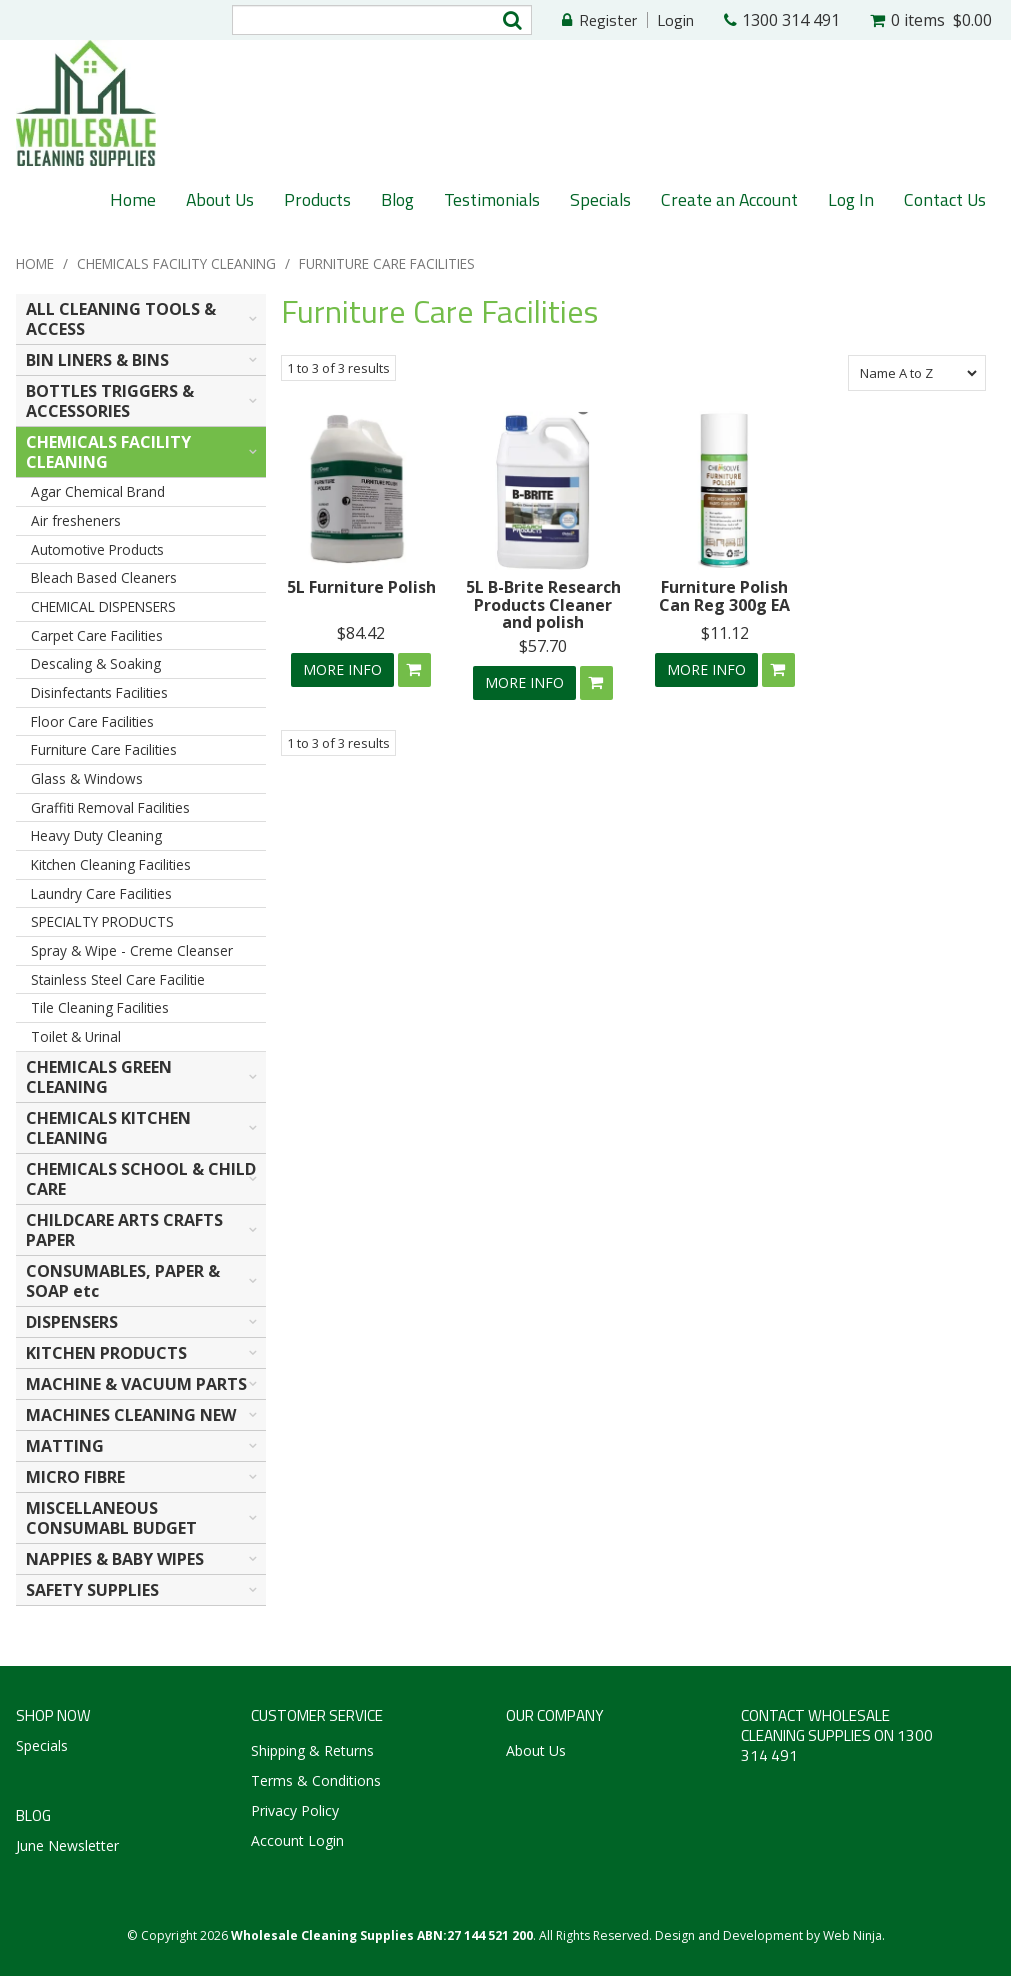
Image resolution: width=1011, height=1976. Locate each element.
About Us (220, 199)
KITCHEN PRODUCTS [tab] (106, 1353)
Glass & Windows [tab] (87, 778)
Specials (600, 199)
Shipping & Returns (312, 1750)
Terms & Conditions (316, 1780)
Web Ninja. (854, 1935)
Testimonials (492, 199)
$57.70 (543, 646)
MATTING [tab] (65, 1446)
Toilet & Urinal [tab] (76, 1036)
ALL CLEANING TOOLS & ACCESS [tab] (121, 319)
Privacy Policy (295, 1810)
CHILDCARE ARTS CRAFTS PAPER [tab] (124, 1230)
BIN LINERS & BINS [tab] (97, 360)
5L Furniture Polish (361, 587)
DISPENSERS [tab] (72, 1322)
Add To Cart (414, 670)
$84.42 (361, 633)
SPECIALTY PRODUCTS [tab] (102, 921)
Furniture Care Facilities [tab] (104, 749)
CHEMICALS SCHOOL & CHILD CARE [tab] (141, 1179)
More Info (342, 669)
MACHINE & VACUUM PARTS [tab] (136, 1384)
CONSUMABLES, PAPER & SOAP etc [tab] (123, 1281)
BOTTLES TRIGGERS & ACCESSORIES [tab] (110, 401)
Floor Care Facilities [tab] (92, 721)
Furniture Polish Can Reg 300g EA (724, 596)
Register (608, 20)
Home (133, 199)
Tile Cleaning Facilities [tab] (100, 1007)
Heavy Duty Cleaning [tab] (96, 835)
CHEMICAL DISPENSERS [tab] (103, 606)
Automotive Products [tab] (97, 549)
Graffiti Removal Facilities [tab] (110, 807)
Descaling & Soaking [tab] (96, 663)
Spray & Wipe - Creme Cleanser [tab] (132, 950)
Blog (397, 199)
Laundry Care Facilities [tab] (101, 893)
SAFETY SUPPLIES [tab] (92, 1590)
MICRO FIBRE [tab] (75, 1477)
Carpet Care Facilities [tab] (97, 635)
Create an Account (729, 199)
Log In (851, 199)
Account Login (297, 1840)
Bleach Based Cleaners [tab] (104, 577)
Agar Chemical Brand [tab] (98, 491)
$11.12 (725, 633)
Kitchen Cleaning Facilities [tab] (111, 864)
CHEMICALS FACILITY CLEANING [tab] (108, 452)
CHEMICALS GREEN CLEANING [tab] (99, 1077)
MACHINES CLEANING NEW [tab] (131, 1415)
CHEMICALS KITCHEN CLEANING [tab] (108, 1128)
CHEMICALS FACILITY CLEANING (176, 263)
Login (675, 20)
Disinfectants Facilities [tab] (99, 692)
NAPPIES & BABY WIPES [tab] (115, 1559)
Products (317, 199)
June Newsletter (67, 1845)
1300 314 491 (791, 20)
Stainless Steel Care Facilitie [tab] (118, 979)
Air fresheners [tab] (76, 520)
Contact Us (945, 199)
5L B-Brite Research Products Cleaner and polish (543, 604)
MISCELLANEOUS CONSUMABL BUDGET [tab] (111, 1518)
